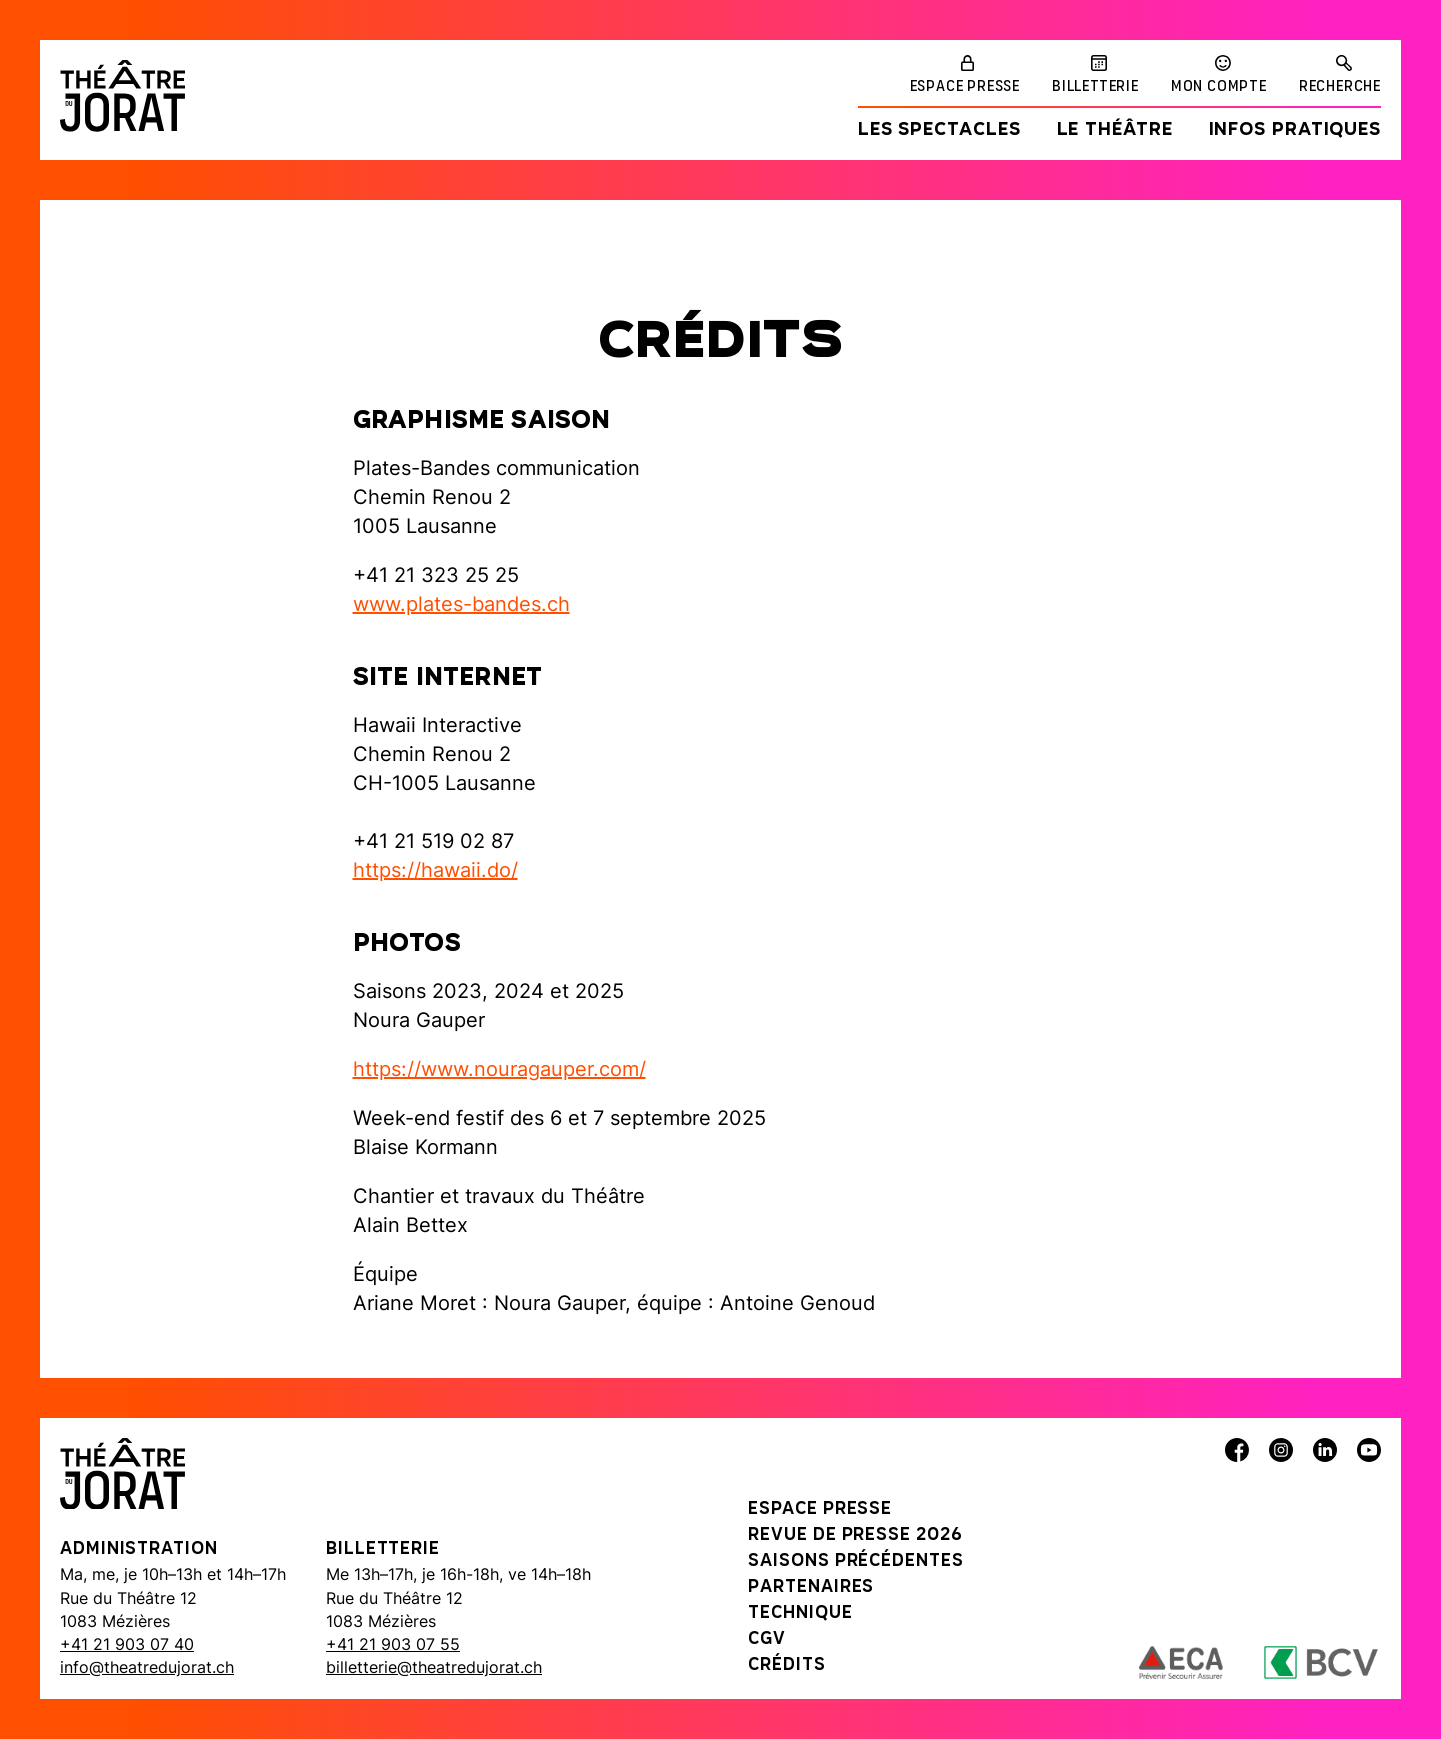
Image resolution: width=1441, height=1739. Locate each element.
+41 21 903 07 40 (127, 1644)
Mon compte (1219, 87)
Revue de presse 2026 (855, 1535)
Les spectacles (939, 130)
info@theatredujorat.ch (147, 1667)
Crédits (786, 1665)
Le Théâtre (1115, 130)
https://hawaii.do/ (435, 870)
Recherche (1340, 87)
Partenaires (811, 1587)
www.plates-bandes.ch (461, 604)
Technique (800, 1613)
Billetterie (1095, 87)
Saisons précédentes (855, 1561)
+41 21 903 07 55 (393, 1644)
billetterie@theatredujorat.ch (434, 1667)
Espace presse (965, 87)
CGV (767, 1639)
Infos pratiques (1295, 130)
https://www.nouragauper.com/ (499, 1069)
